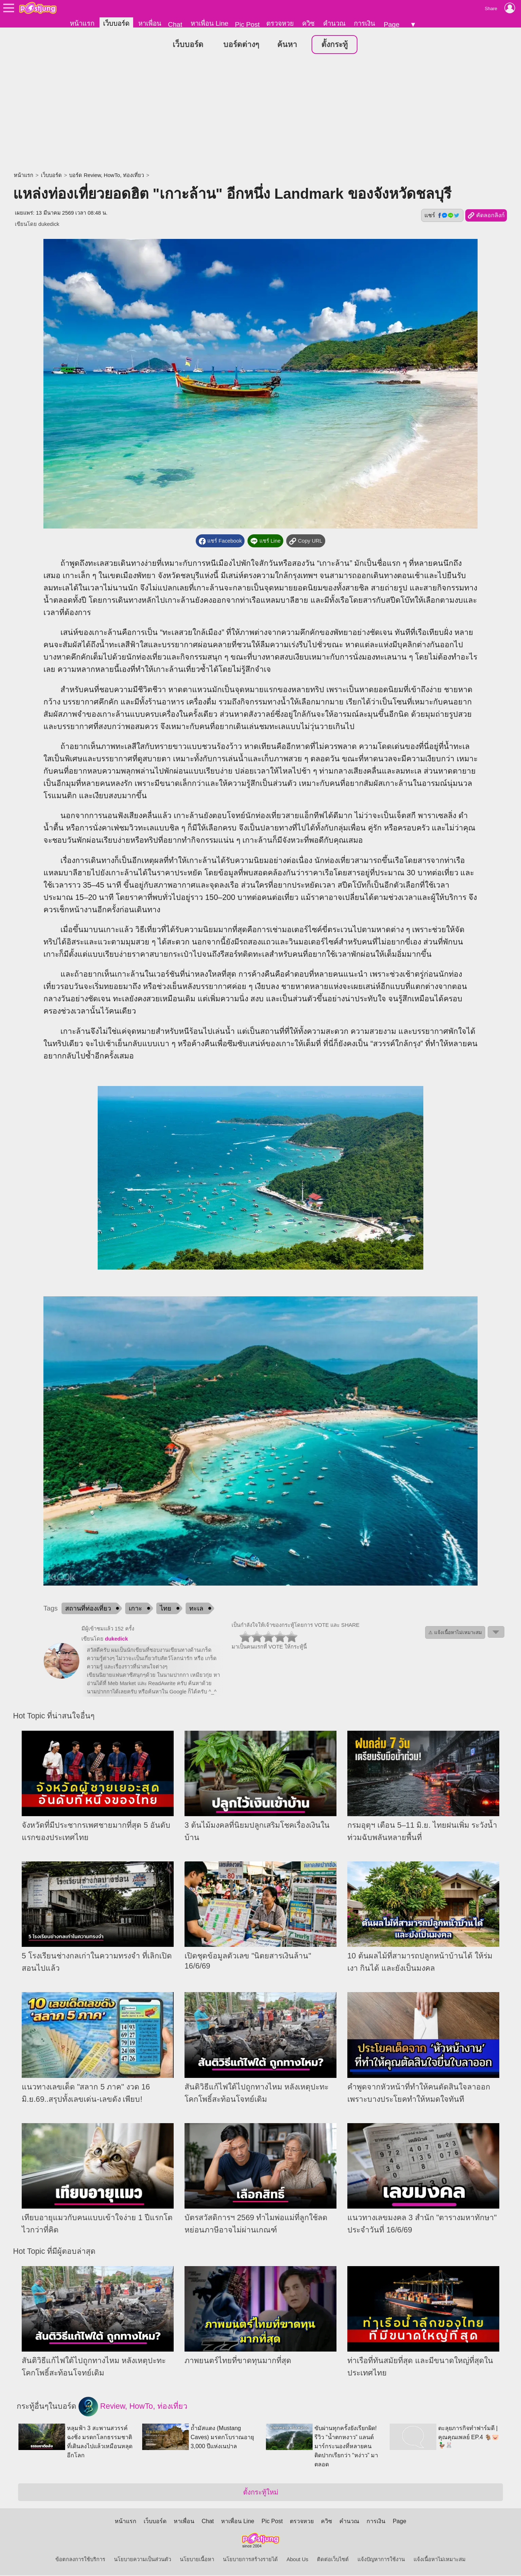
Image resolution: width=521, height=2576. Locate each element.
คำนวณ (334, 23)
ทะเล (196, 1608)
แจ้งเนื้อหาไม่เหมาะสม (440, 2560)
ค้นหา (287, 45)
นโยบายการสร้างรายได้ (250, 2560)
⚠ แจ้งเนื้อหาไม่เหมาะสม (455, 1633)
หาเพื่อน (149, 23)
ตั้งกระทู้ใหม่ (260, 2493)
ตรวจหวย (280, 23)
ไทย (165, 1608)
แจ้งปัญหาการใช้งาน (381, 2560)
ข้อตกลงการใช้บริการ (80, 2560)
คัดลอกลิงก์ (486, 216)
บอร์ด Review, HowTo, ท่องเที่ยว (106, 175)
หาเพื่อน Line (209, 23)
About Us (297, 2560)
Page (391, 24)
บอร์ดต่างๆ (241, 45)
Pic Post (247, 24)
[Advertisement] (260, 114)
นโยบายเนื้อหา (197, 2560)
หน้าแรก (82, 23)
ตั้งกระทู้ (334, 45)
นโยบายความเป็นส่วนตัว (142, 2560)
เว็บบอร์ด (116, 23)
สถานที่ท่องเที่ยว (88, 1608)
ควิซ (308, 23)
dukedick (48, 224)
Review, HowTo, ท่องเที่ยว (133, 2407)
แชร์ (442, 215)
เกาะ (135, 1608)
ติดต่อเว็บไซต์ (333, 2560)
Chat (175, 24)
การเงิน (364, 23)
